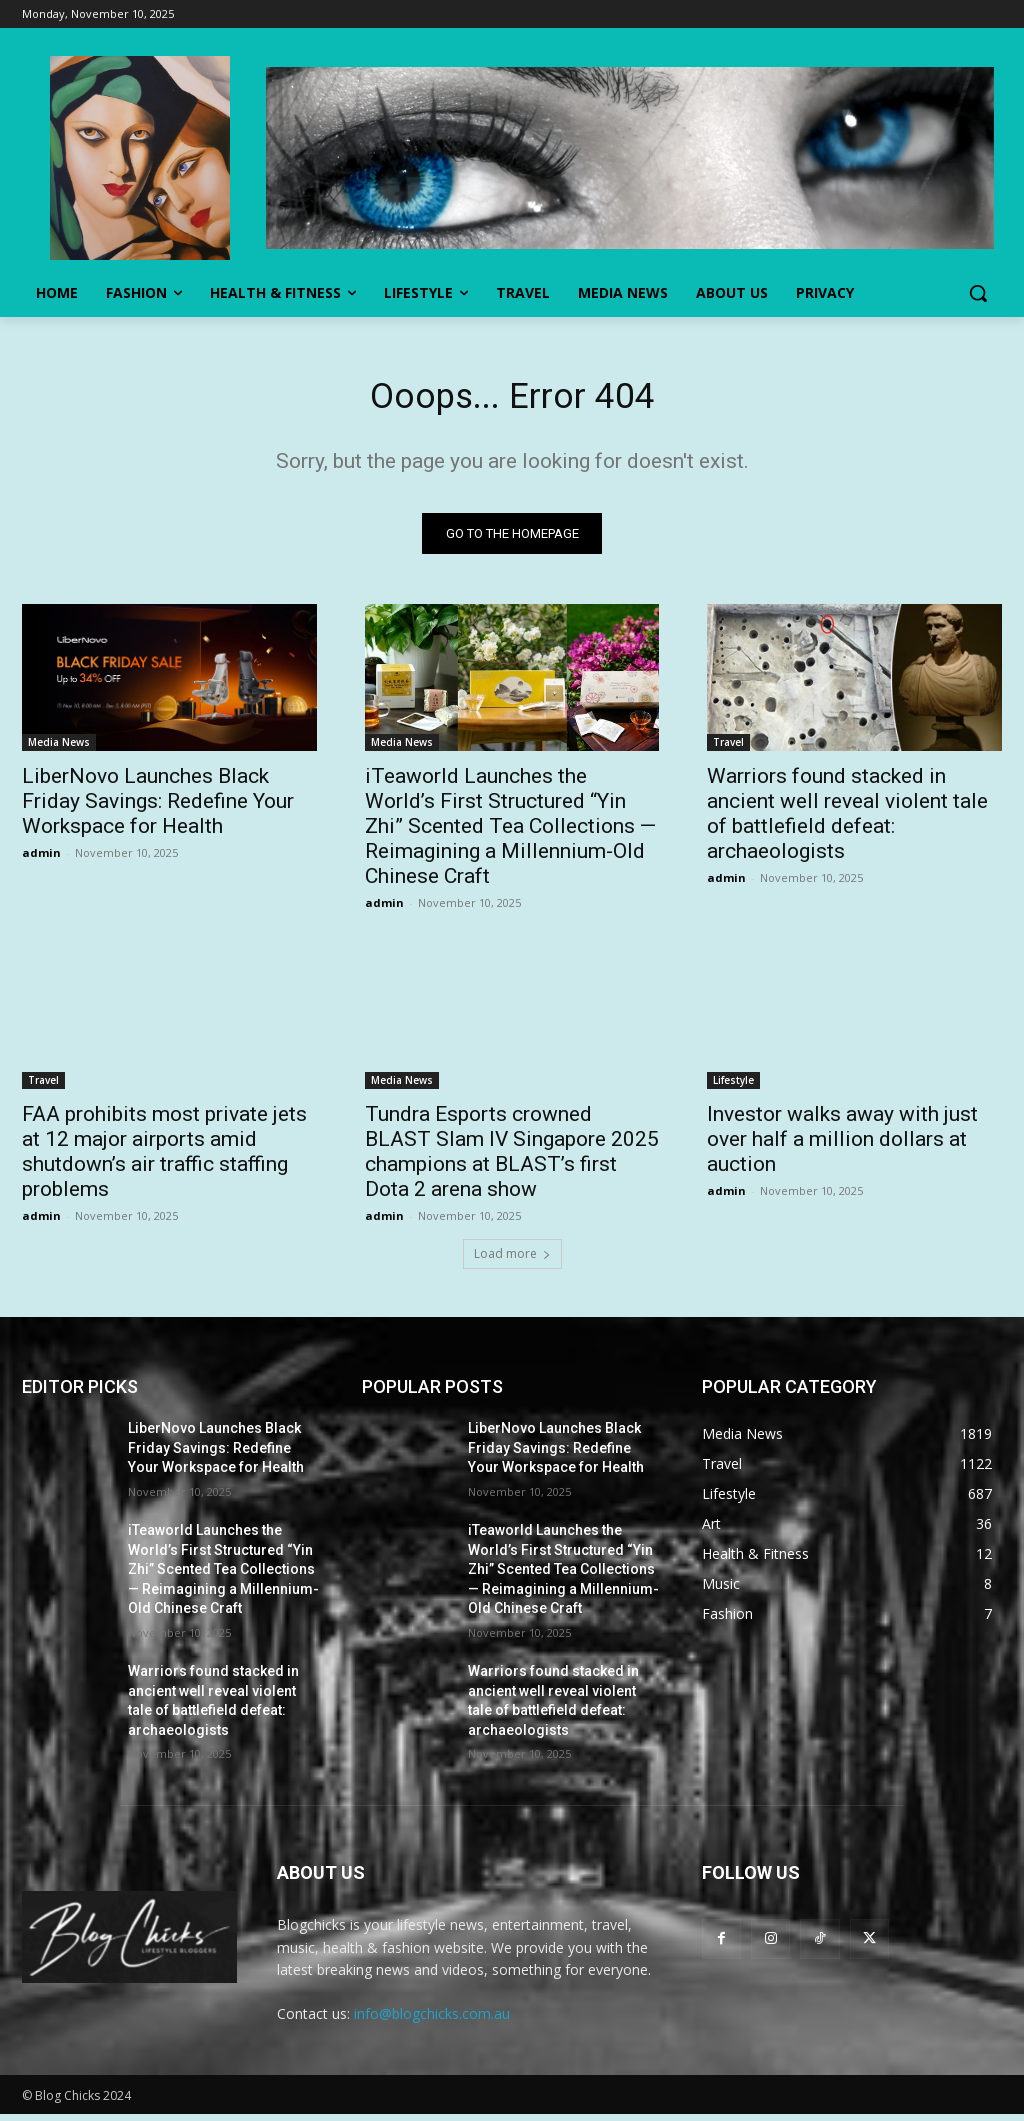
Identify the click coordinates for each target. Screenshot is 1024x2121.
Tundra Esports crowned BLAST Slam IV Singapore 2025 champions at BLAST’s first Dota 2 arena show (512, 1159)
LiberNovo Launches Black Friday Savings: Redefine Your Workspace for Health (158, 808)
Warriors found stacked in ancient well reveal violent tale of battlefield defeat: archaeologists (847, 820)
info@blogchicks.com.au (432, 2020)
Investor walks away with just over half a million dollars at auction (842, 1147)
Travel (728, 749)
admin (41, 859)
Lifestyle (733, 1088)
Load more (512, 1261)
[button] (978, 293)
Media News (59, 749)
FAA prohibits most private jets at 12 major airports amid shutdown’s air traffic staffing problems (164, 1159)
